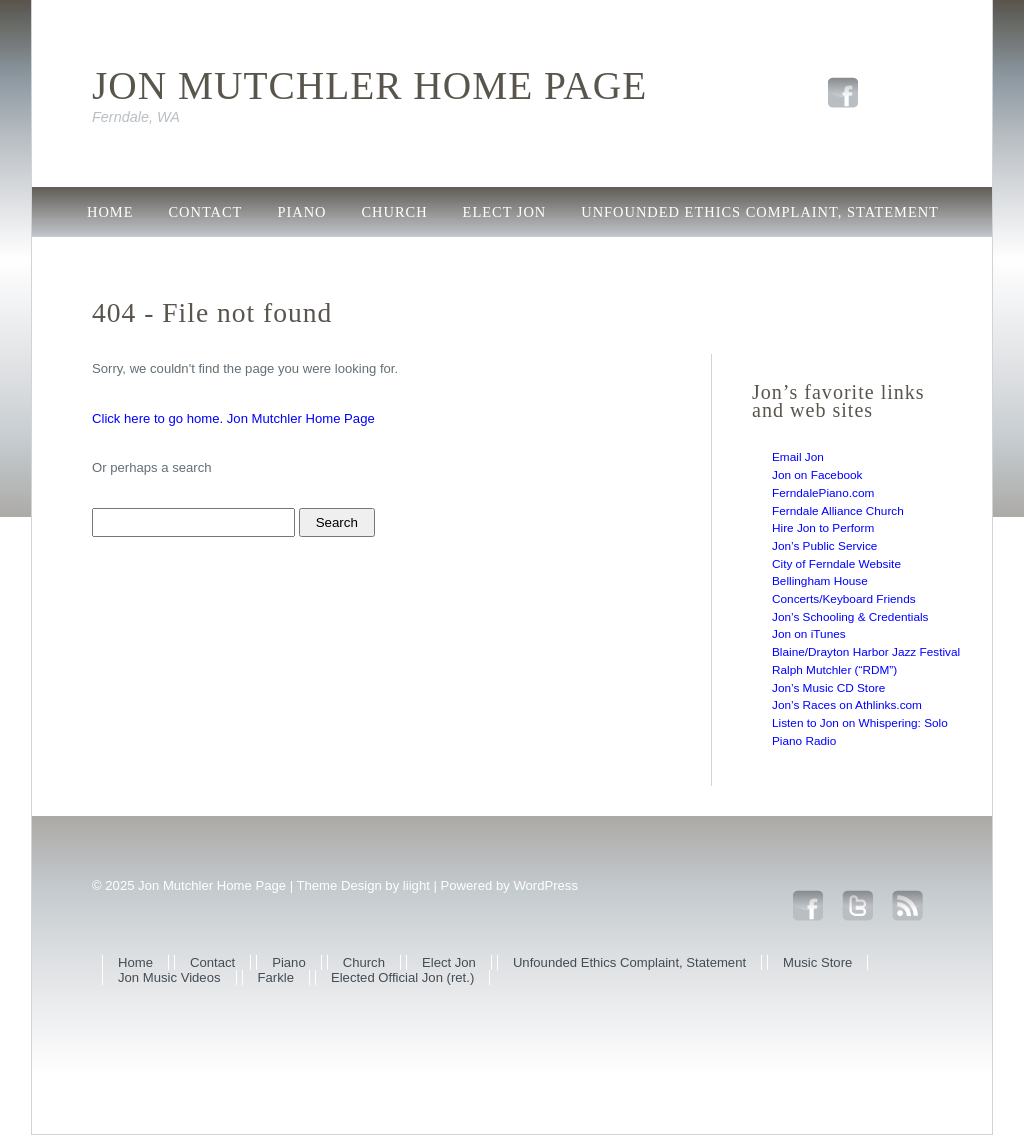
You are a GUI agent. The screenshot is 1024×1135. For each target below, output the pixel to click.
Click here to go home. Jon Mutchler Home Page (233, 418)
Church (395, 212)
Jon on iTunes (809, 634)
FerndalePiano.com (823, 493)
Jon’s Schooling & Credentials (850, 617)
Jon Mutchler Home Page (369, 86)
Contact (205, 212)
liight (416, 885)
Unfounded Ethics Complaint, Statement (760, 212)
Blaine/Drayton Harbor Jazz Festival (866, 652)
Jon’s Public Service (824, 546)
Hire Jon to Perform (823, 528)
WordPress (545, 885)
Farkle (441, 257)
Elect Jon (505, 212)
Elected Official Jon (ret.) (623, 257)
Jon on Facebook (817, 475)
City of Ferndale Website (836, 564)
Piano (301, 212)
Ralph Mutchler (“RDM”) (834, 670)
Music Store (140, 257)
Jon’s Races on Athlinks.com (847, 705)
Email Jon (798, 457)
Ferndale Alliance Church (838, 511)
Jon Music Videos (302, 257)
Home (110, 212)
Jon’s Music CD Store (828, 688)
